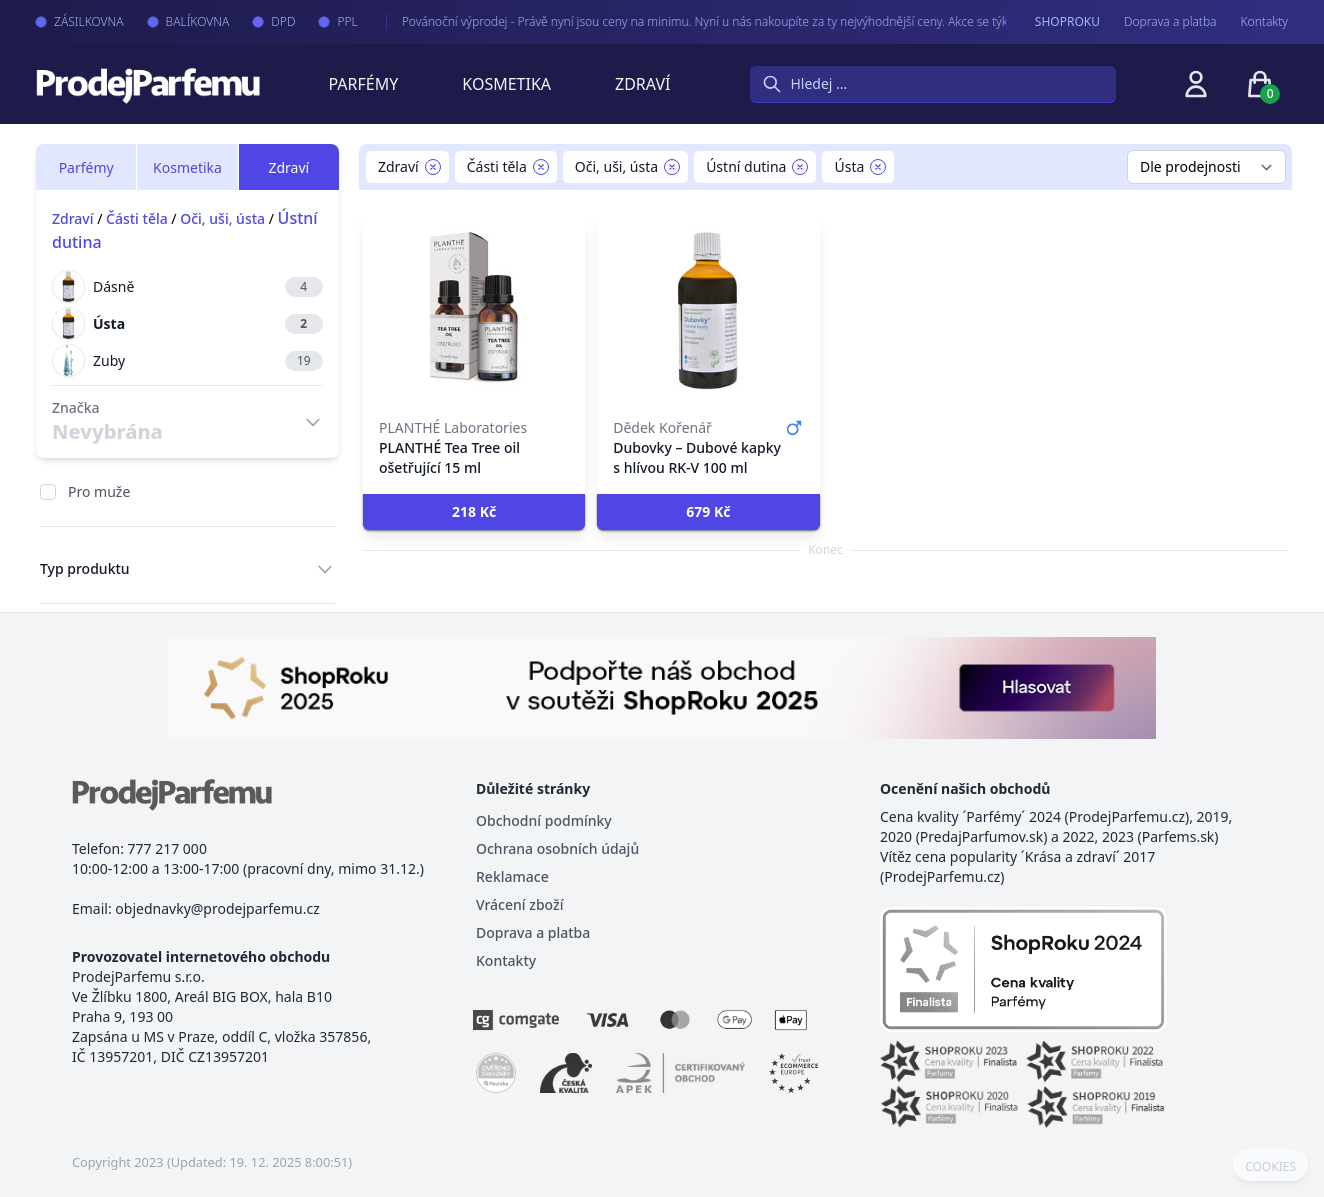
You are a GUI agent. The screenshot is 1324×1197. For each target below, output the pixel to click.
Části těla (137, 218)
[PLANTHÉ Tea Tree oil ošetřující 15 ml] (474, 310)
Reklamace (512, 876)
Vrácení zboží (519, 904)
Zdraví (642, 84)
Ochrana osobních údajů (557, 848)
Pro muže (99, 491)
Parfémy (363, 84)
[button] (474, 512)
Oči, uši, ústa (222, 218)
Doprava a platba (1170, 22)
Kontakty (1264, 22)
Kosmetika (506, 84)
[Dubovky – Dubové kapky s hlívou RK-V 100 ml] (708, 310)
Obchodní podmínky (544, 820)
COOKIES (1270, 1167)
